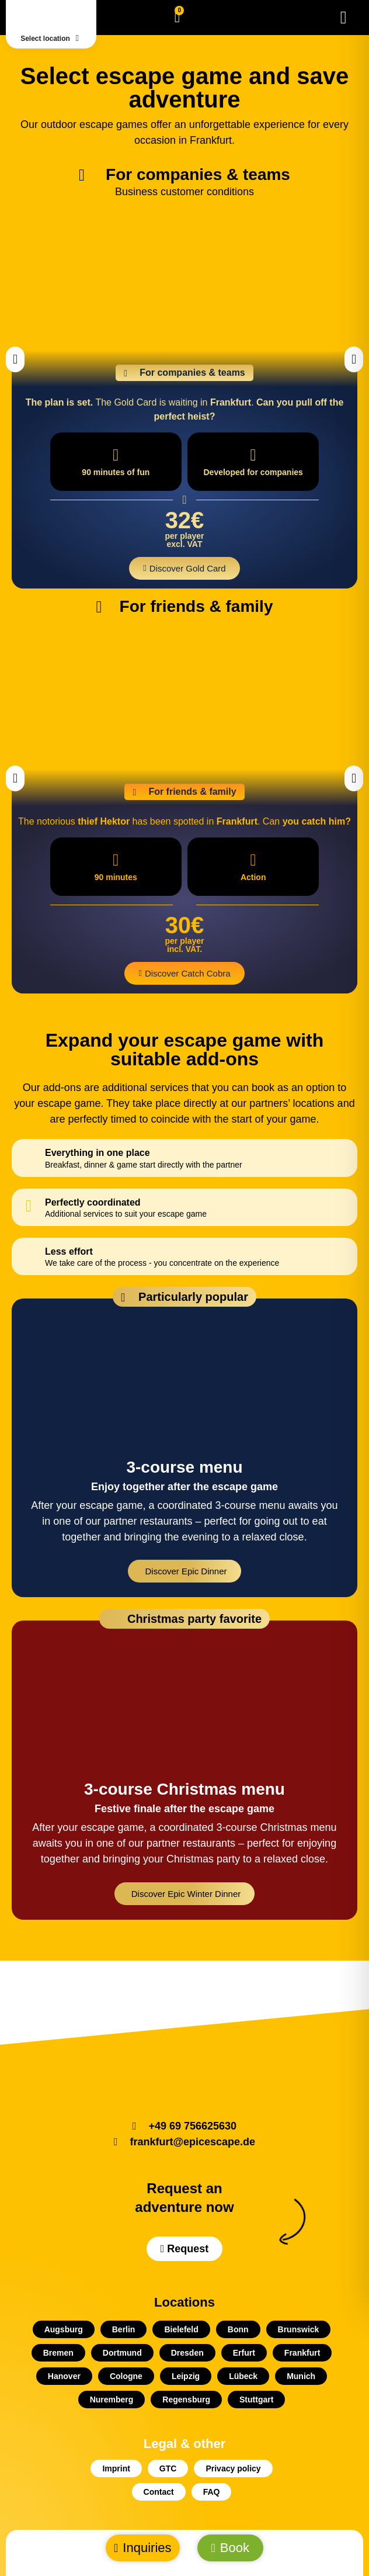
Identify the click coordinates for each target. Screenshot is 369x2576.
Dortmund (122, 2352)
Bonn (238, 2329)
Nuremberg (112, 2399)
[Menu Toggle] (343, 17)
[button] (15, 359)
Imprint (116, 2468)
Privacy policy (233, 2468)
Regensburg (186, 2399)
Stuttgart (256, 2399)
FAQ (211, 2492)
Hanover (64, 2376)
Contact (159, 2492)
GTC (168, 2468)
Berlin (123, 2329)
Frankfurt (302, 2352)
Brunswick (298, 2329)
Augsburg (63, 2329)
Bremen (58, 2352)
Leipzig (186, 2376)
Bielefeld (181, 2329)
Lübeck (243, 2376)
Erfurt (244, 2352)
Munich (301, 2376)
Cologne (126, 2376)
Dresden (187, 2352)
